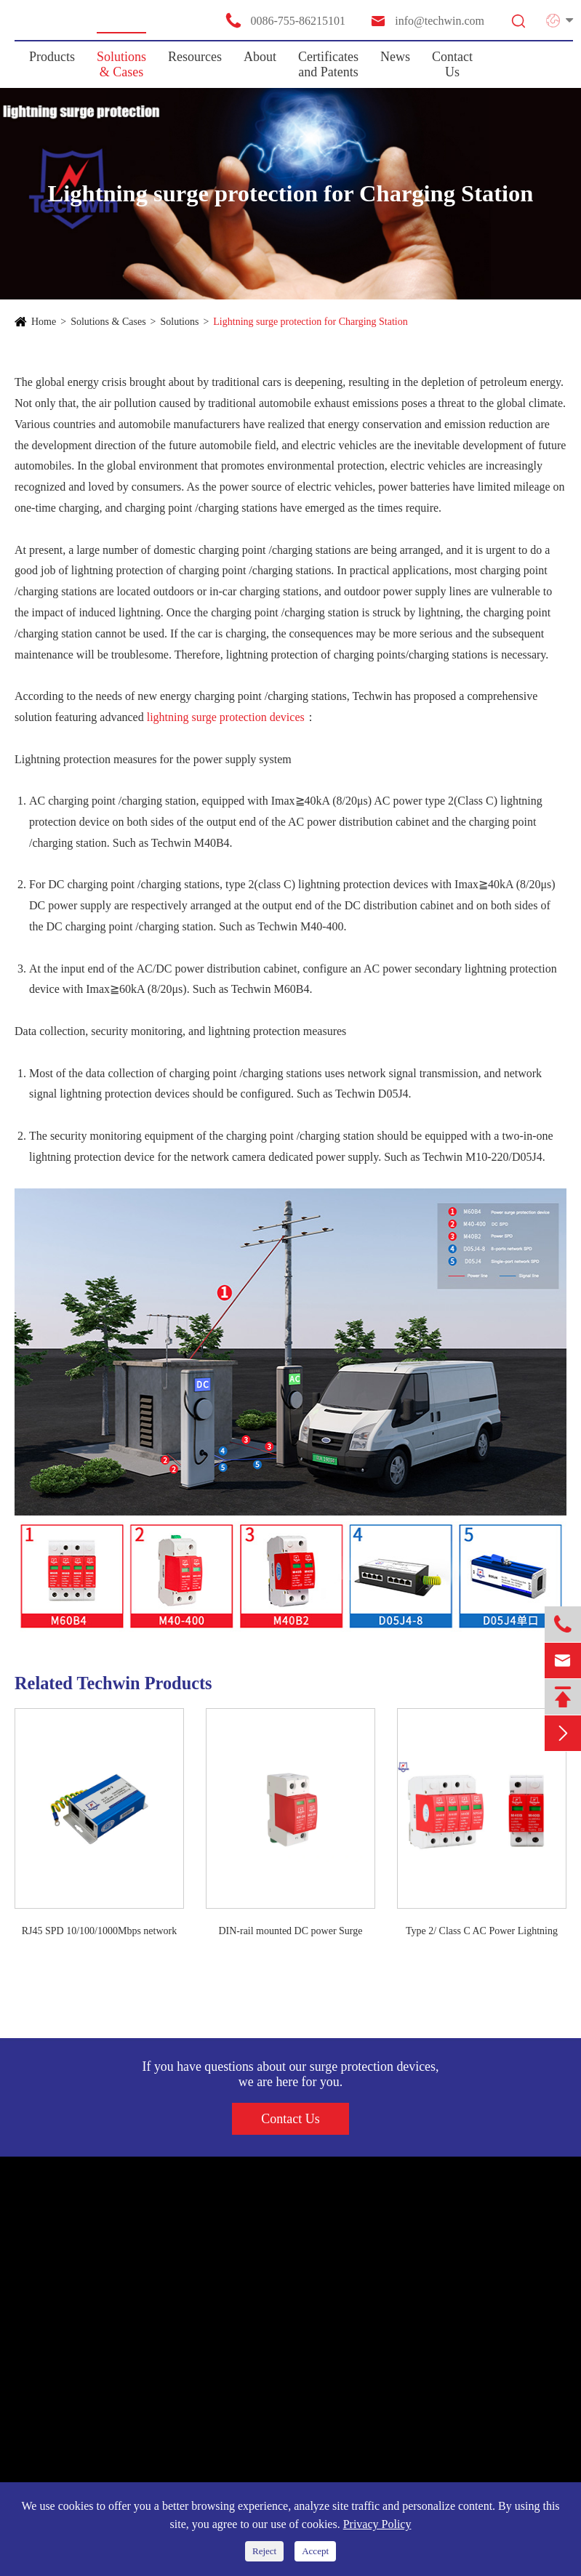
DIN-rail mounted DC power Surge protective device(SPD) (290, 1932)
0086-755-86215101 (285, 20)
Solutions (180, 321)
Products (52, 56)
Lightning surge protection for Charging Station (310, 321)
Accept (315, 2550)
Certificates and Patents (328, 64)
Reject (264, 2550)
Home (43, 321)
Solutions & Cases (121, 64)
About (260, 56)
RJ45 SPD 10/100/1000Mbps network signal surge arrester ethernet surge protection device (99, 1932)
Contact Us (452, 64)
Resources (195, 56)
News (395, 56)
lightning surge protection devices (226, 717)
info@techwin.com (426, 20)
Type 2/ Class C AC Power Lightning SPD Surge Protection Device (482, 1932)
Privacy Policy (377, 2524)
